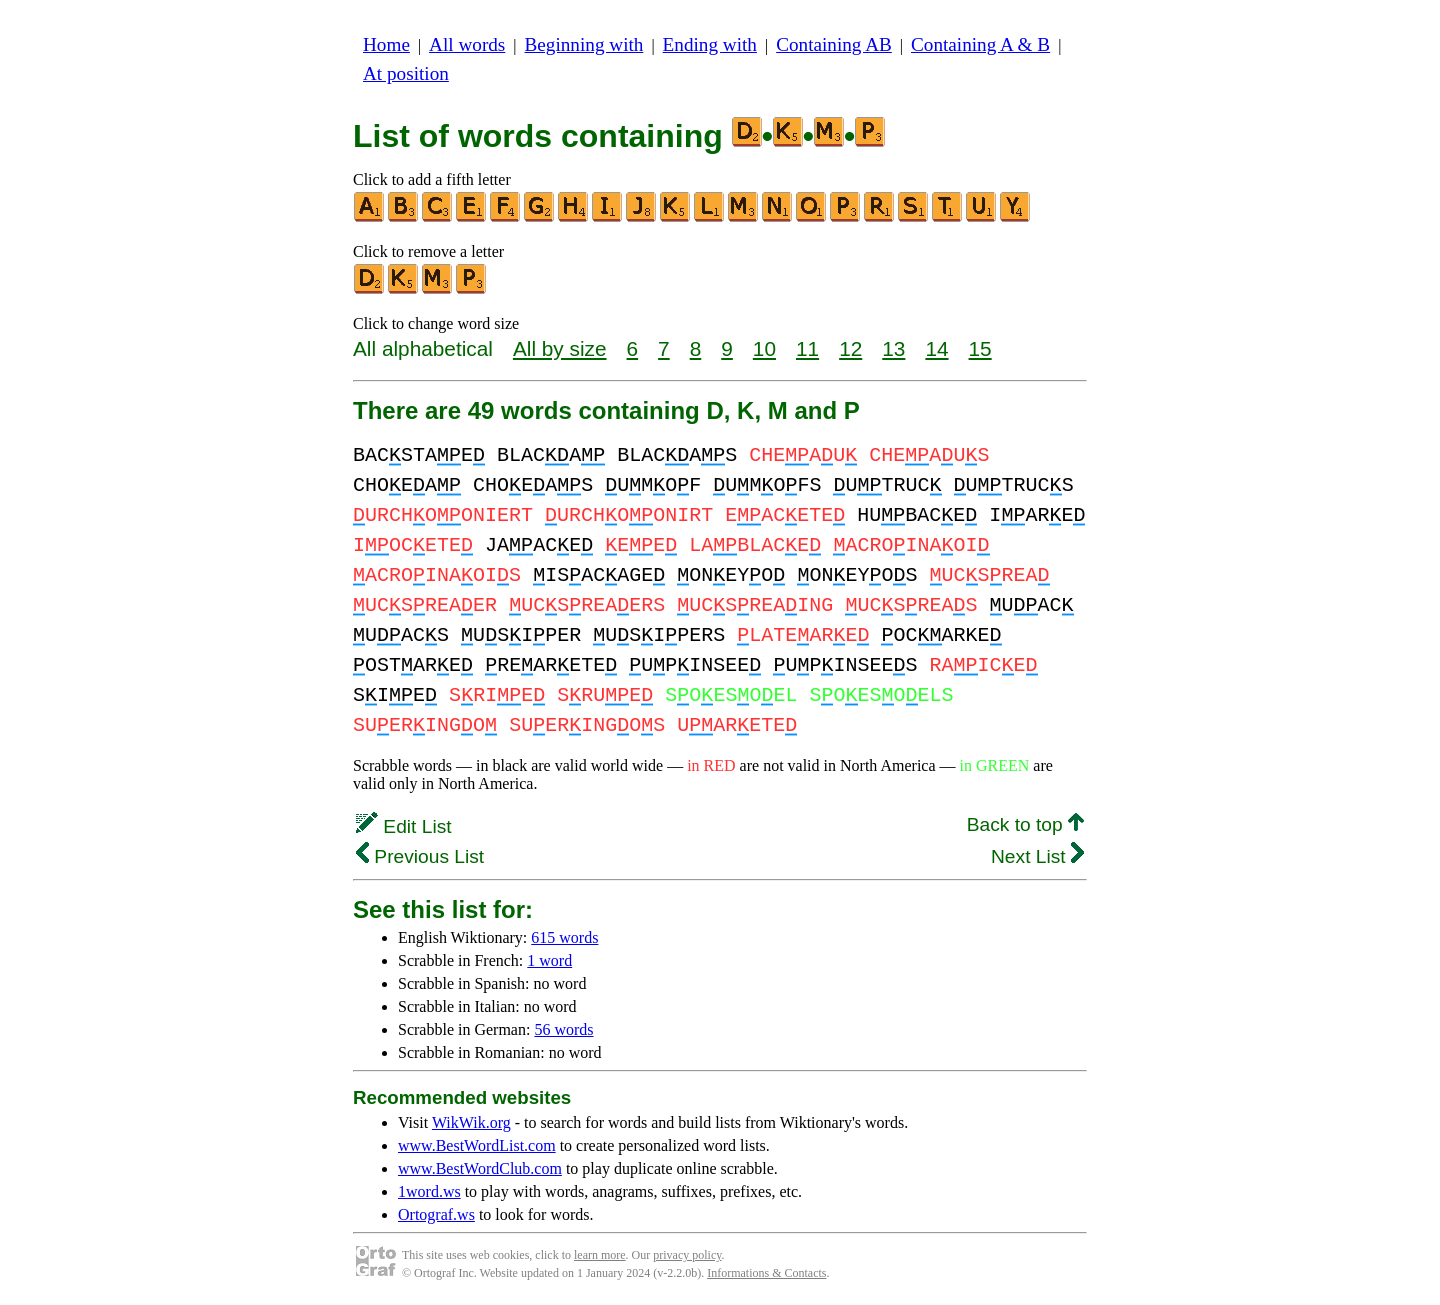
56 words (563, 1029)
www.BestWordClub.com (480, 1168)
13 (893, 348)
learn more (600, 1255)
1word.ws (429, 1191)
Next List (1037, 856)
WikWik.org (471, 1122)
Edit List (404, 826)
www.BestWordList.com (477, 1145)
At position (406, 73)
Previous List (420, 856)
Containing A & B (980, 44)
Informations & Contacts (766, 1273)
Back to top (1025, 824)
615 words (564, 937)
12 (850, 348)
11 (807, 348)
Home (386, 44)
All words (467, 44)
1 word (549, 960)
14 (936, 348)
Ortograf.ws (436, 1214)
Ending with (710, 44)
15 (980, 348)
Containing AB (834, 44)
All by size (560, 348)
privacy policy (687, 1255)
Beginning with (584, 44)
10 (764, 348)
